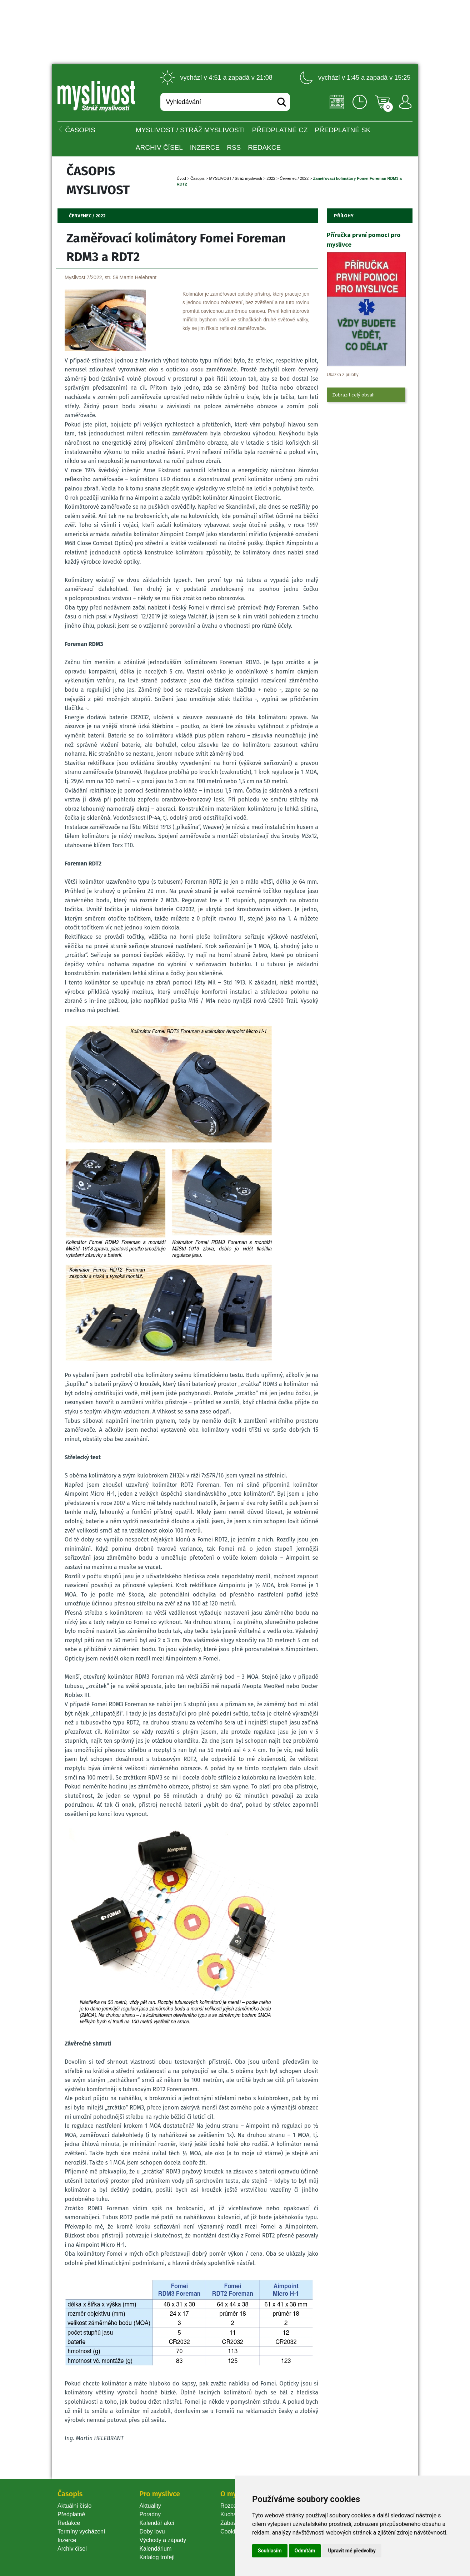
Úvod (181, 178)
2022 (270, 178)
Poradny (150, 2514)
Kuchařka (232, 2514)
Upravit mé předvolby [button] (351, 2550)
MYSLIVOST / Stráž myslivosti (190, 130)
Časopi (197, 178)
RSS (234, 147)
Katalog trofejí (157, 2557)
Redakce (264, 147)
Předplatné (71, 2514)
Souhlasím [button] (270, 2550)
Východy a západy (162, 2540)
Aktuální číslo (74, 2506)
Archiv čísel (159, 147)
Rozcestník (234, 2506)
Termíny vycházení (81, 2531)
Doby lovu (152, 2531)
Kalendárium (155, 2549)
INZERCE (205, 147)
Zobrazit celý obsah (353, 394)
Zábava (229, 2523)
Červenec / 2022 (294, 178)
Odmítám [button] (305, 2550)
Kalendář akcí (156, 2523)
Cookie (230, 2531)
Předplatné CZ (280, 130)
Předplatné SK (343, 130)
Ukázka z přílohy (343, 374)
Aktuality (150, 2506)
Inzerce (67, 2540)
